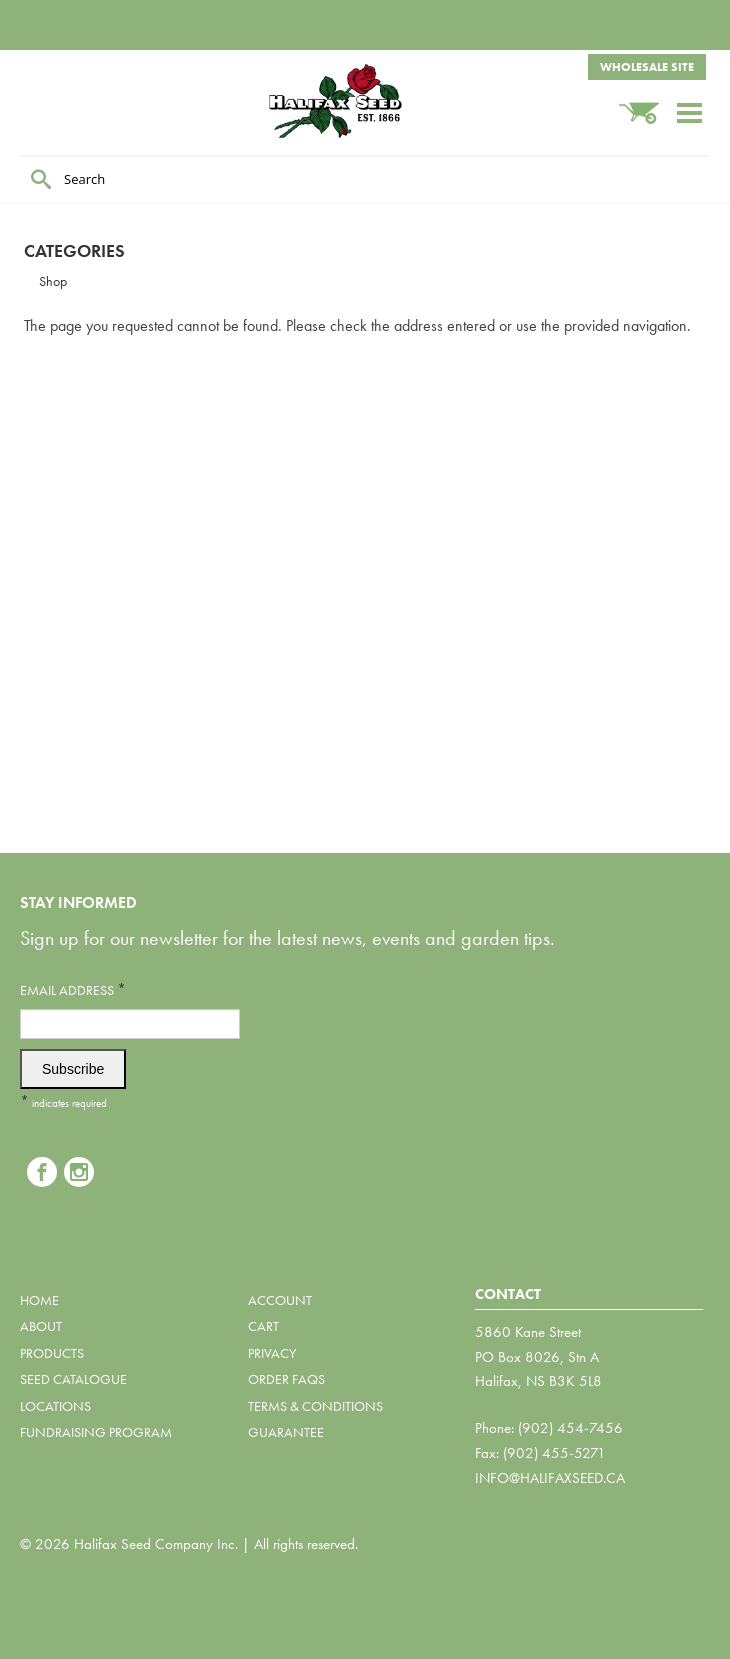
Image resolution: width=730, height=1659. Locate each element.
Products (52, 1353)
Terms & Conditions (315, 1406)
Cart (263, 1326)
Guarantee (286, 1432)
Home (39, 1300)
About (41, 1326)
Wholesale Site (647, 67)
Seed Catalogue (73, 1379)
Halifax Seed (365, 101)
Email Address (73, 989)
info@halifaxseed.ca (550, 1478)
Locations (55, 1406)
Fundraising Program (96, 1432)
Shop (53, 281)
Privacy (272, 1353)
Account (280, 1300)
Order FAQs (286, 1379)
